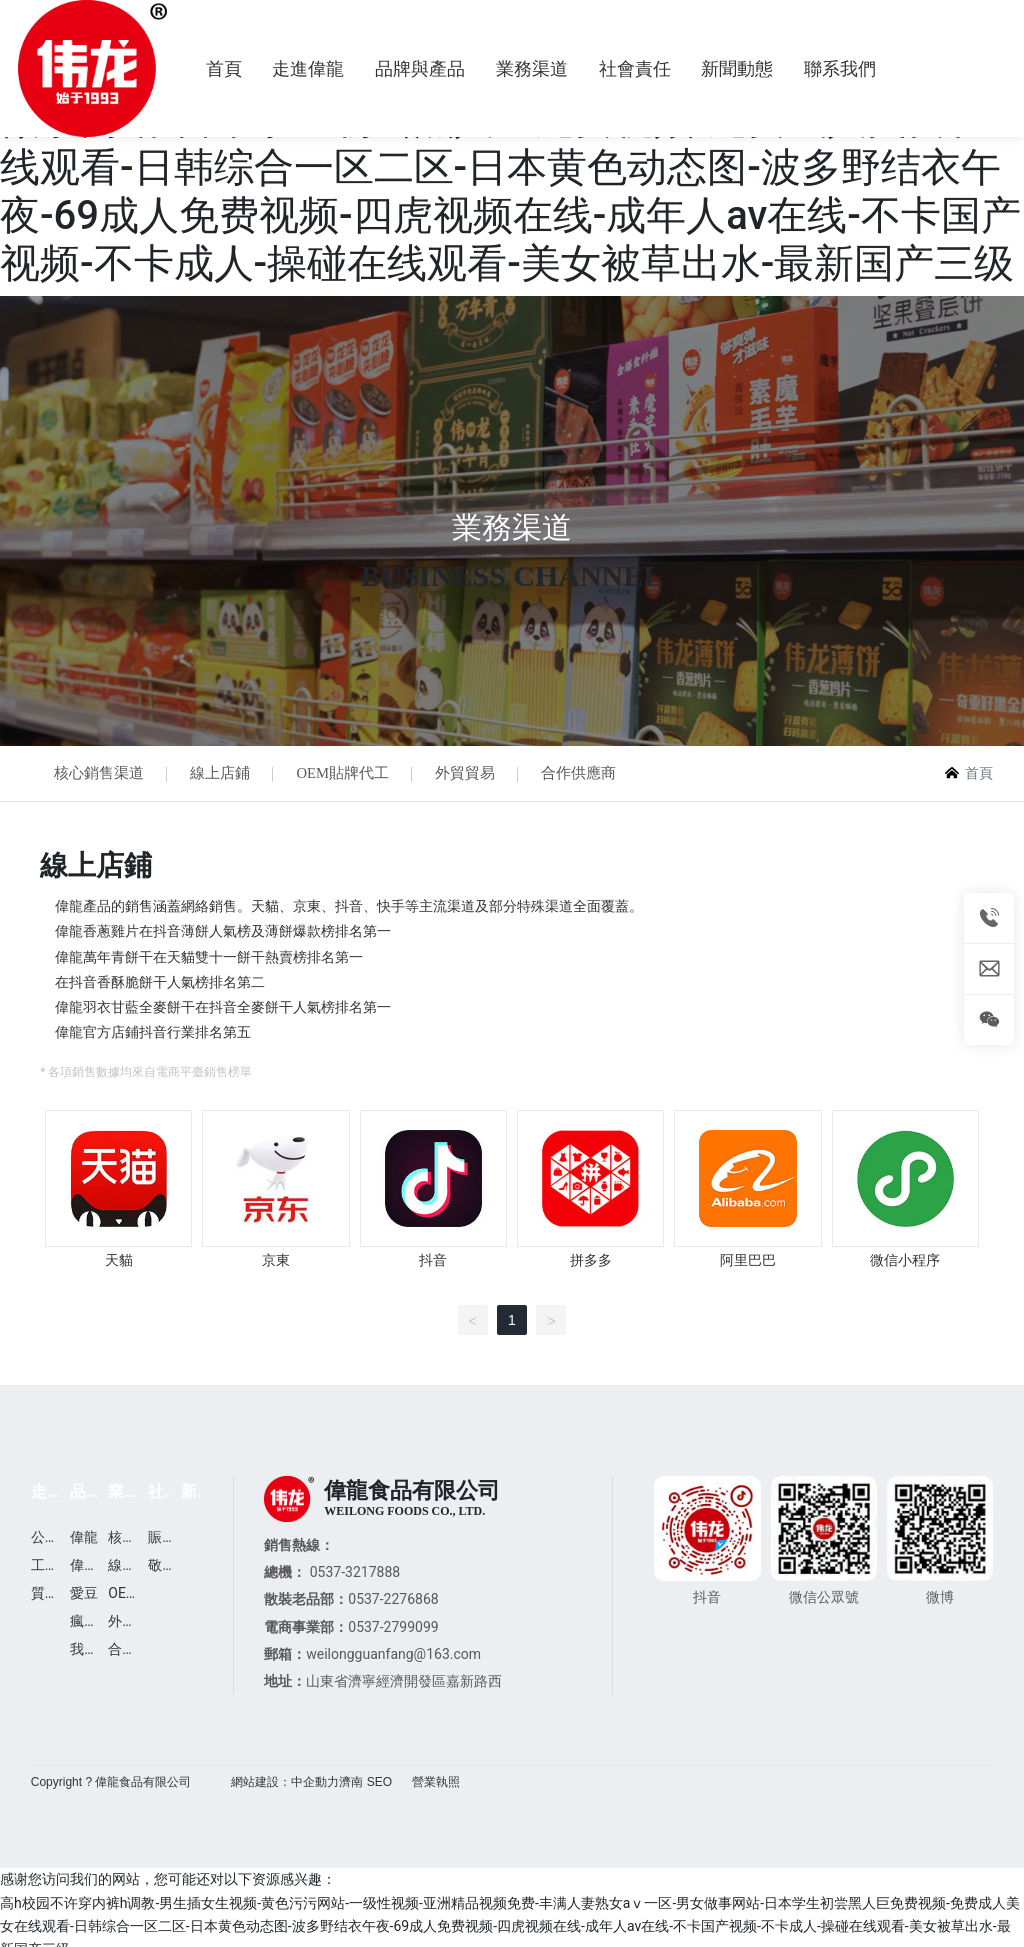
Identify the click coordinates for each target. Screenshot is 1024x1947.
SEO (379, 1786)
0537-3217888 (355, 1576)
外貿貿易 (479, 775)
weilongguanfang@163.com (393, 1658)
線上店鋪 (226, 775)
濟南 (351, 1786)
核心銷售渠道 (101, 775)
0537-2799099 (393, 1630)
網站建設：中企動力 (285, 1786)
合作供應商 (596, 775)
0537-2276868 (393, 1603)
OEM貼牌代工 (352, 775)
